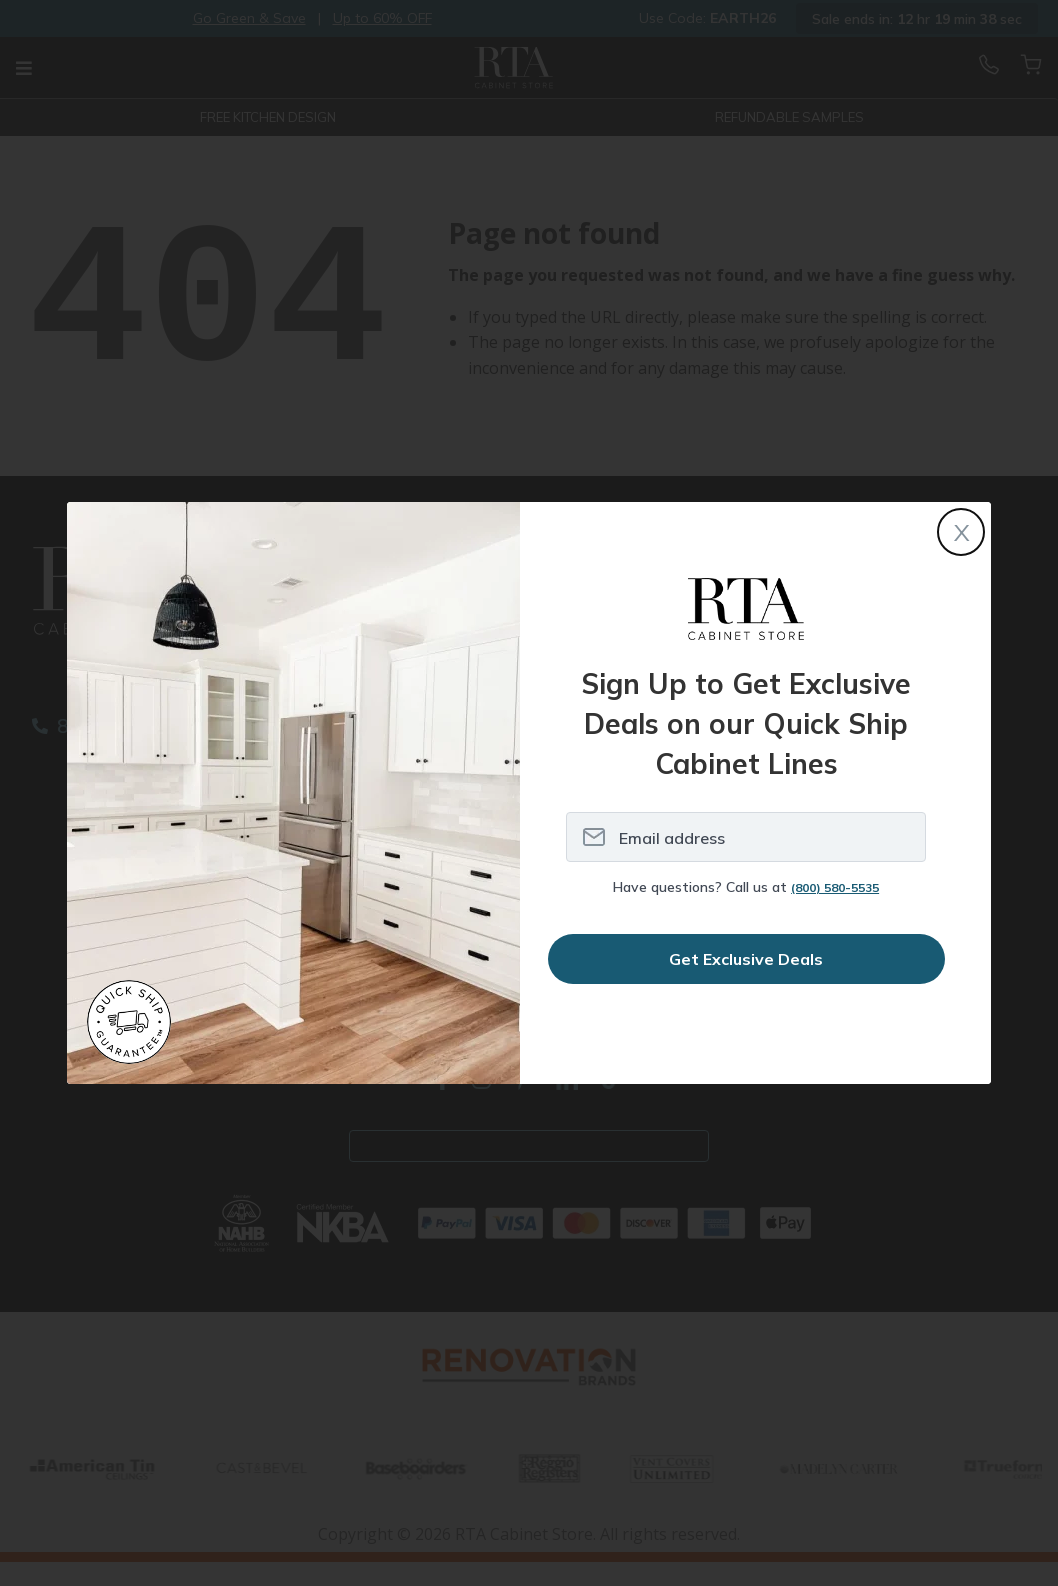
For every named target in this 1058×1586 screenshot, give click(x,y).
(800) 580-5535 (835, 887)
